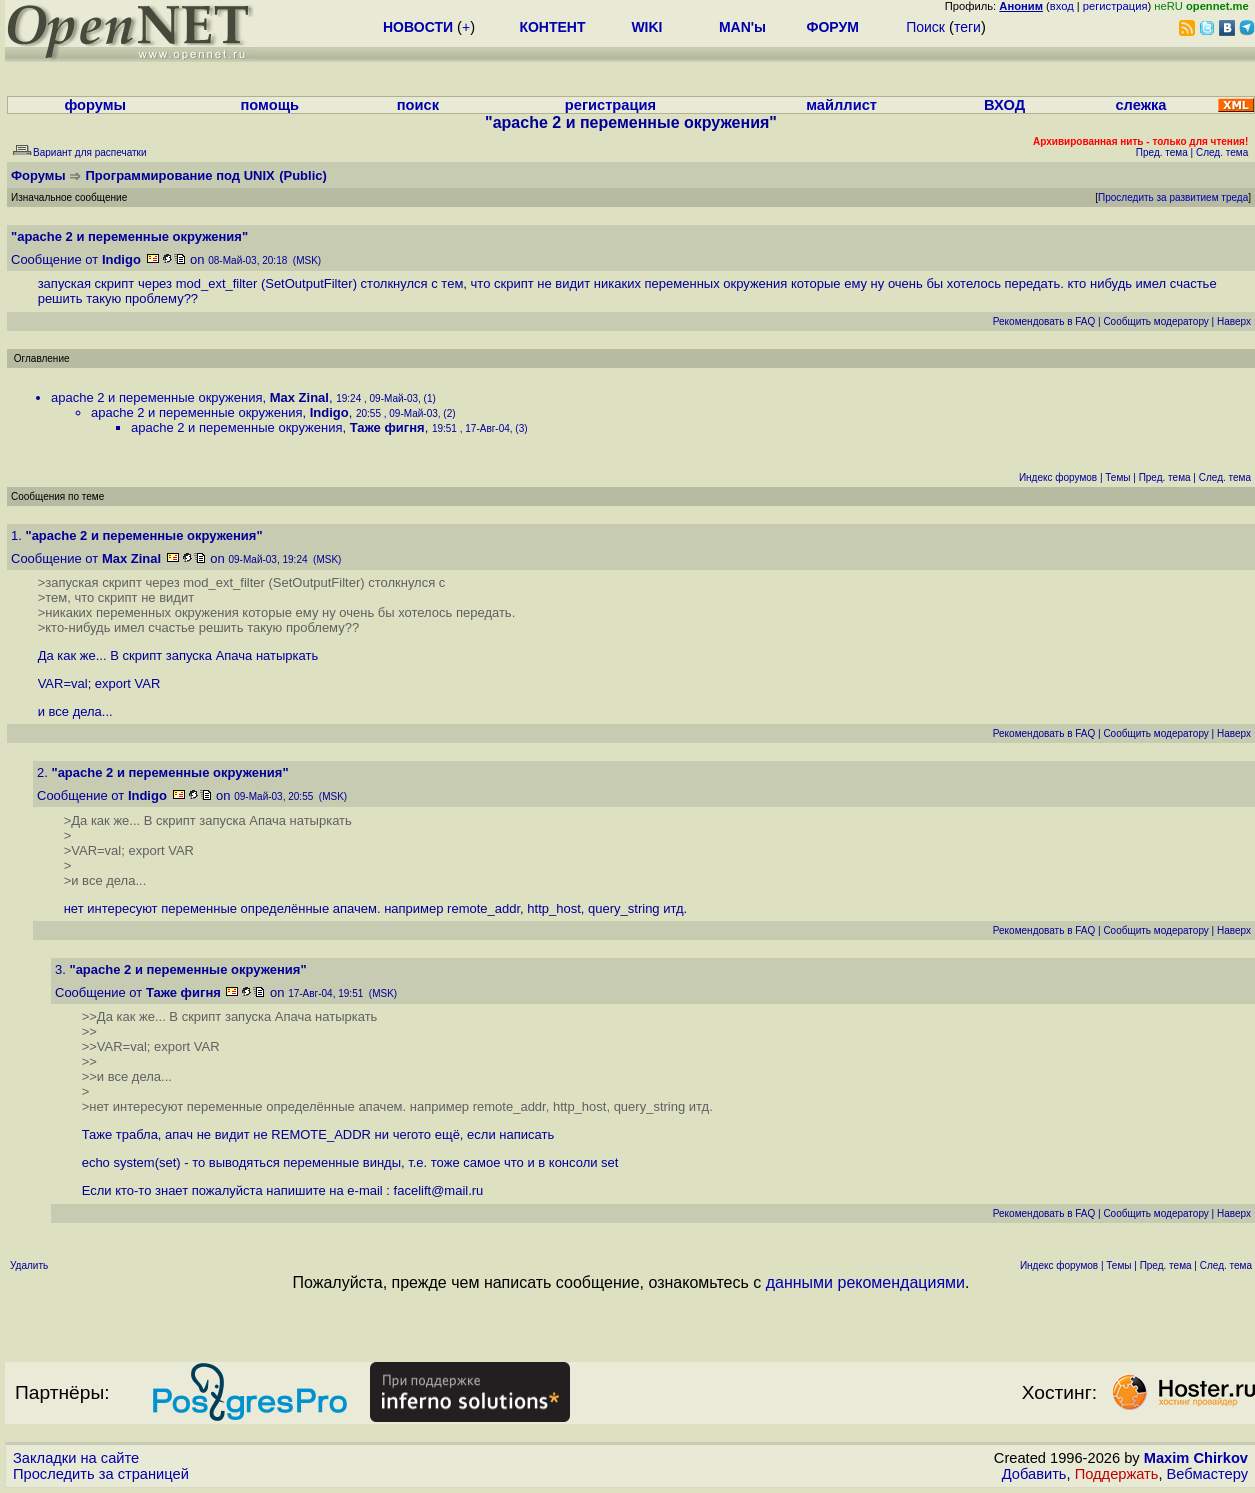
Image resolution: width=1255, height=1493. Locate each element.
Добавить (1034, 1474)
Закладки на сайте (76, 1458)
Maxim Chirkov (1196, 1458)
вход (1062, 6)
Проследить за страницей (101, 1474)
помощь (269, 105)
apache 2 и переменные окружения (156, 397)
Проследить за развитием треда (1173, 197)
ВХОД (1004, 105)
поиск (418, 105)
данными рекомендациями (865, 1282)
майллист (841, 105)
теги (967, 27)
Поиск (925, 27)
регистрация (1115, 6)
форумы (95, 105)
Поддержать (1117, 1474)
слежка (1140, 105)
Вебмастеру (1207, 1474)
